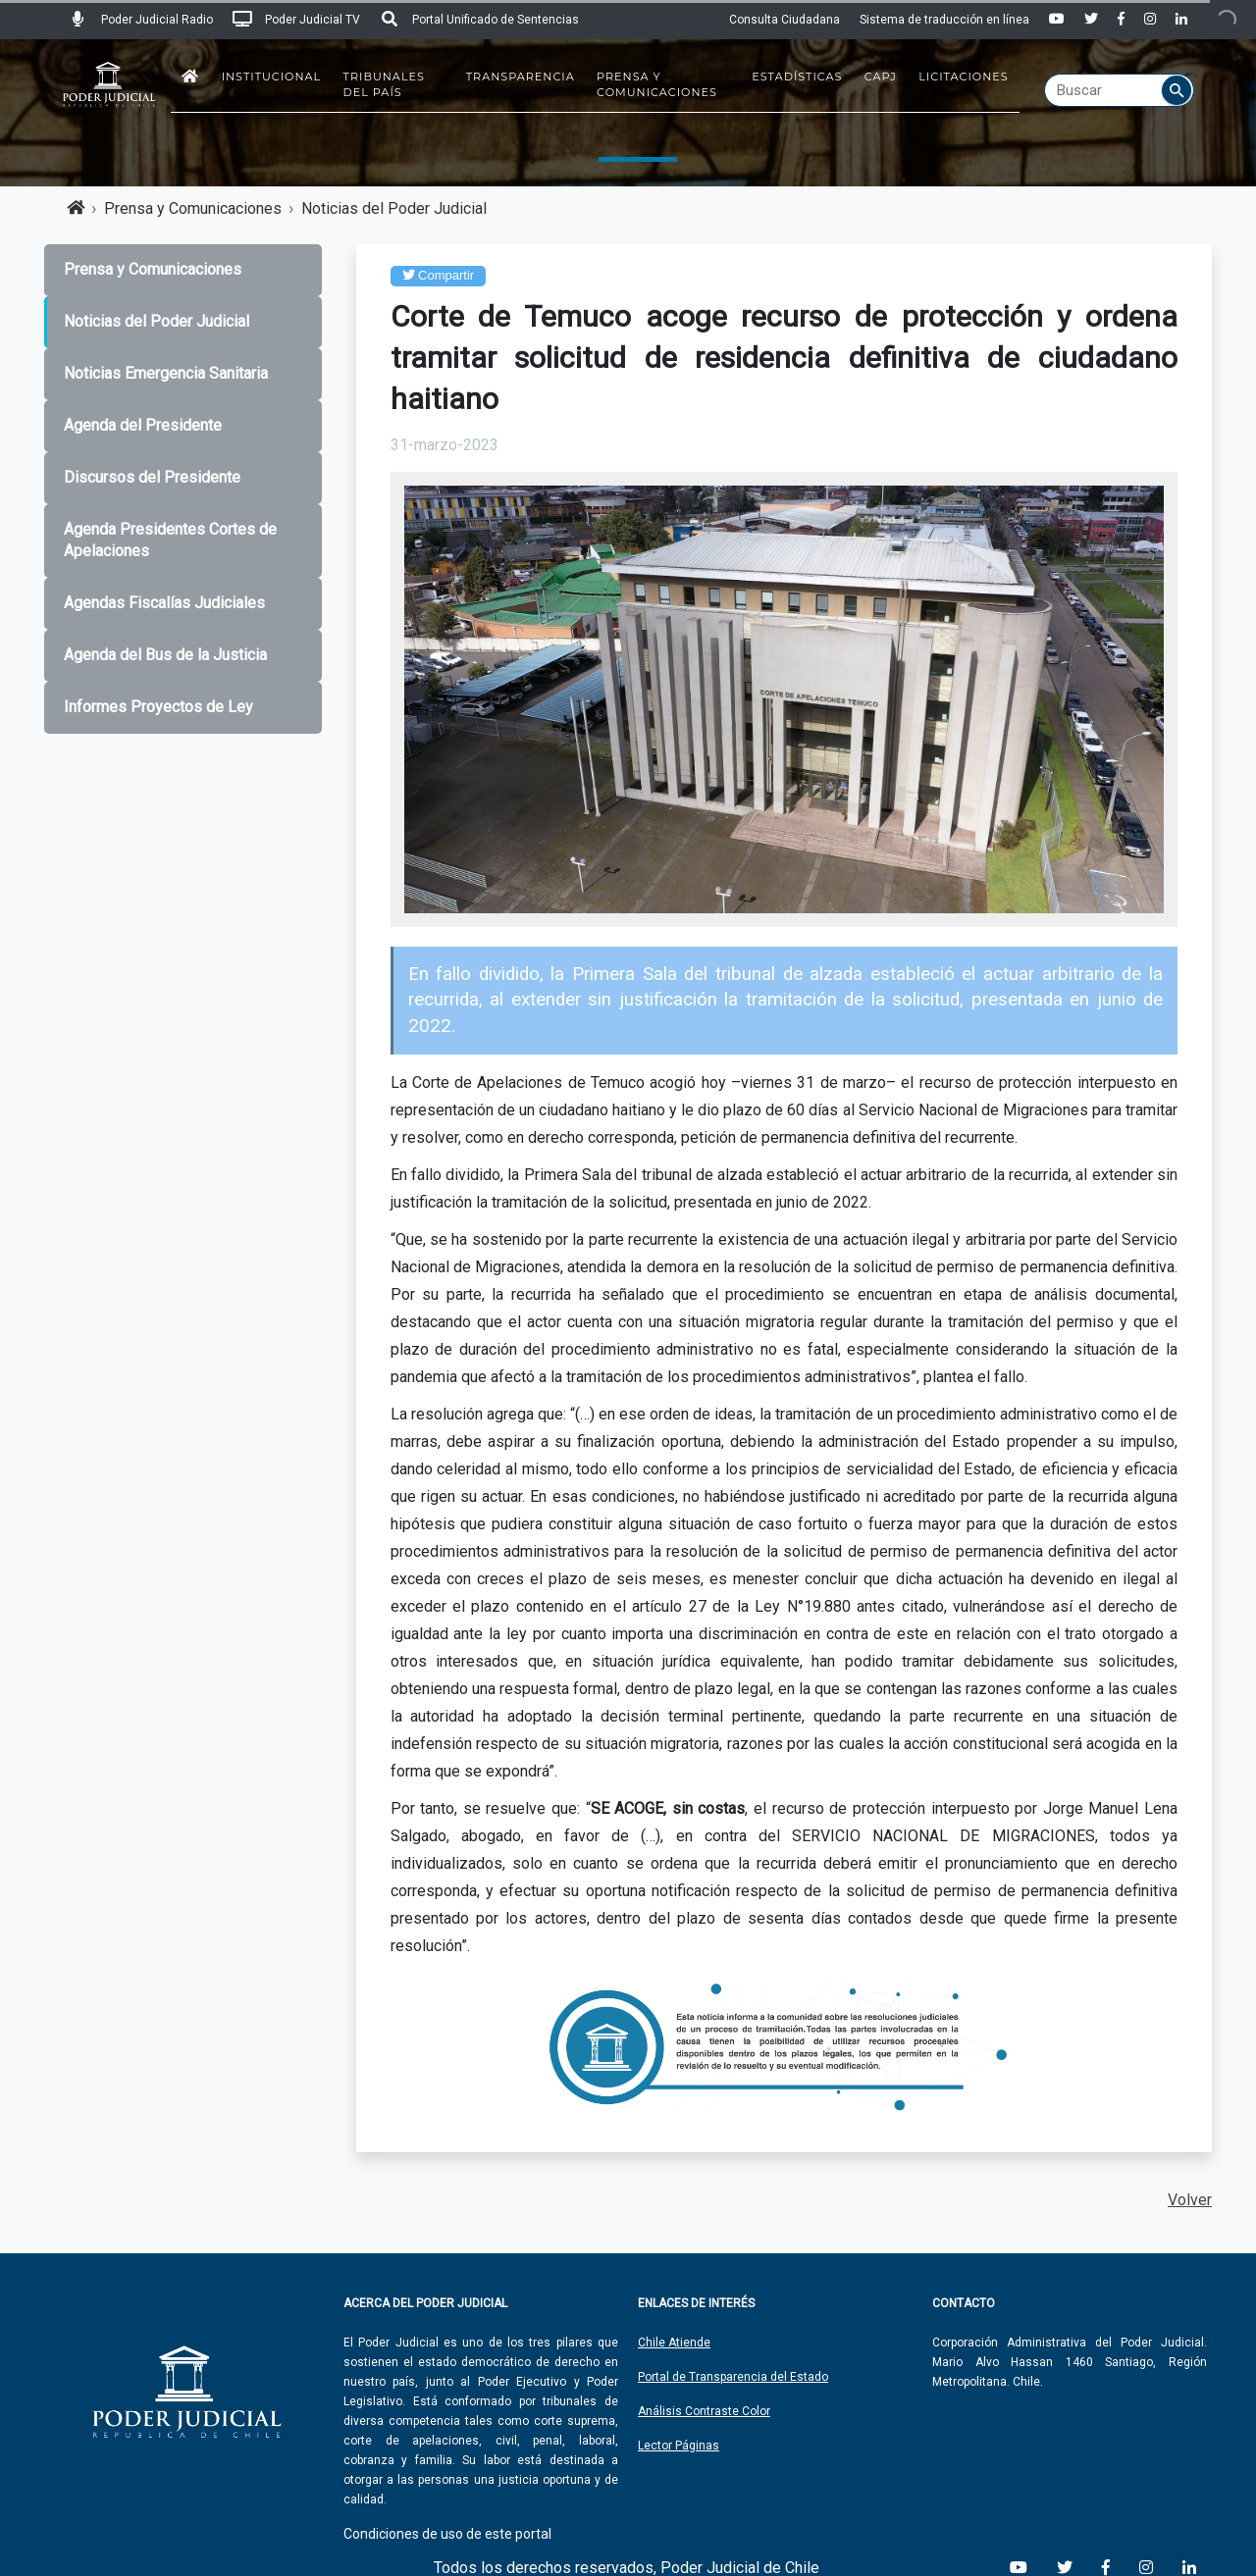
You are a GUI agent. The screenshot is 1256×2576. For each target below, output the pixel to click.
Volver (1190, 2199)
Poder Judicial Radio (141, 19)
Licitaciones (963, 76)
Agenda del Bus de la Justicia (165, 654)
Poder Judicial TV (296, 19)
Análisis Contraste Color (704, 2411)
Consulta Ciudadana (784, 19)
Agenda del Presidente (143, 425)
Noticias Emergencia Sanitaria (166, 373)
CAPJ (880, 76)
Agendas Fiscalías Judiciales (164, 602)
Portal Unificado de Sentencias (479, 19)
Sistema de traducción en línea (944, 19)
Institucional (272, 76)
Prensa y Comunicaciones (657, 84)
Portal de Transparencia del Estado (733, 2377)
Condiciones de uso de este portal (447, 2534)
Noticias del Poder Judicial (394, 208)
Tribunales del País (384, 84)
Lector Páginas (678, 2445)
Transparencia (520, 76)
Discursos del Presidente (152, 477)
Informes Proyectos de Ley (158, 706)
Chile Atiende (674, 2342)
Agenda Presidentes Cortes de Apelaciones (170, 540)
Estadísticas (797, 76)
